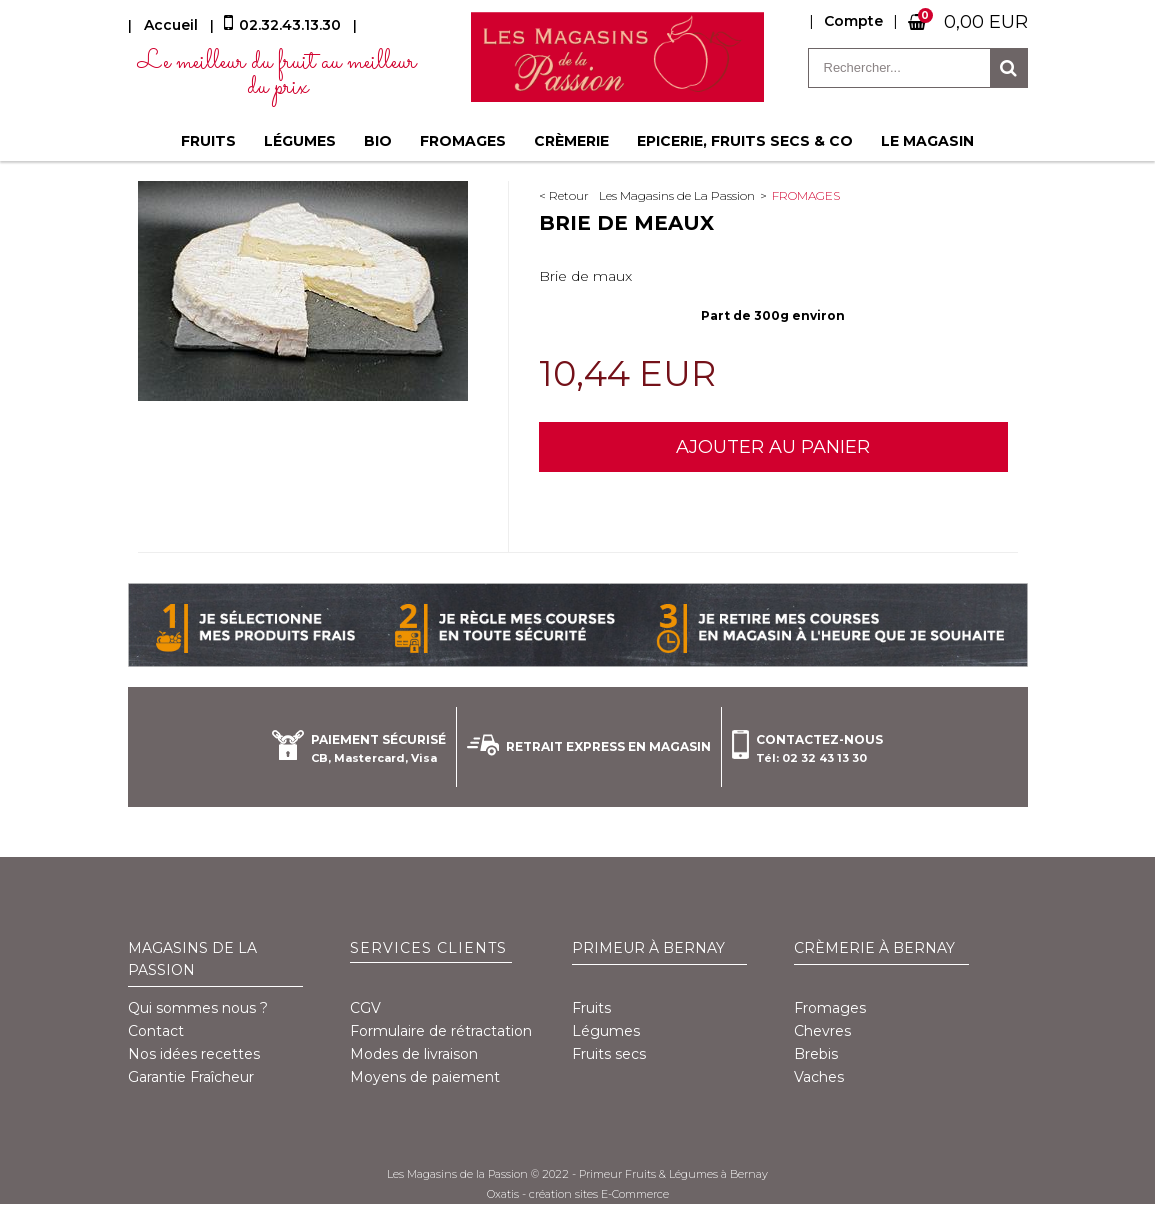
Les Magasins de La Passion (677, 195)
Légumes (300, 141)
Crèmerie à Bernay (874, 948)
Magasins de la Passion (192, 959)
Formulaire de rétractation (441, 1031)
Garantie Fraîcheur (191, 1077)
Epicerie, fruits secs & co (745, 141)
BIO (378, 141)
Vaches (819, 1077)
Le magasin (927, 141)
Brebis (816, 1054)
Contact (156, 1031)
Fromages (463, 141)
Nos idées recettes (194, 1054)
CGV (365, 1008)
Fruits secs (609, 1054)
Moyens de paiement (425, 1077)
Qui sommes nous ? (198, 1008)
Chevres (822, 1031)
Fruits (208, 141)
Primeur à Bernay (648, 948)
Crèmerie (571, 141)
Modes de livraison (414, 1054)
